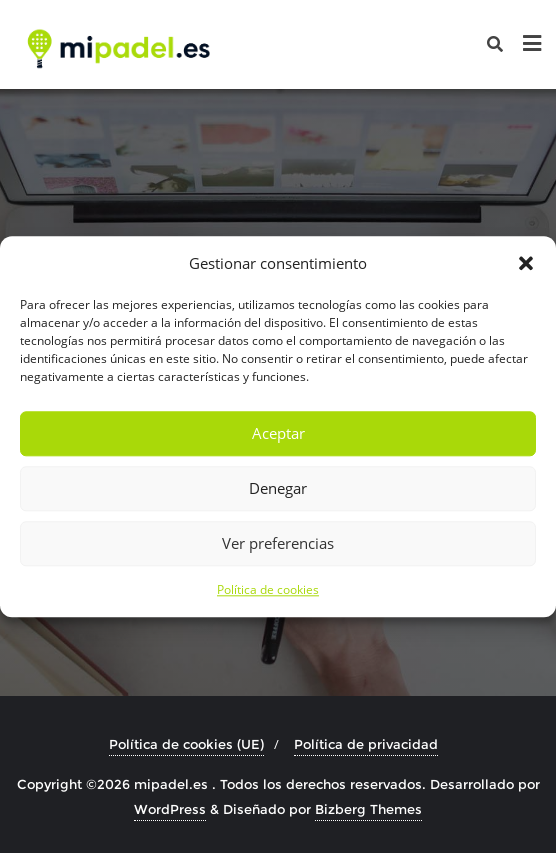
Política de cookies (268, 589)
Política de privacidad (366, 744)
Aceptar (278, 434)
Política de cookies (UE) (186, 744)
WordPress (170, 809)
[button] (526, 263)
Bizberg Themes (368, 809)
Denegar (278, 489)
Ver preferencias (278, 544)
